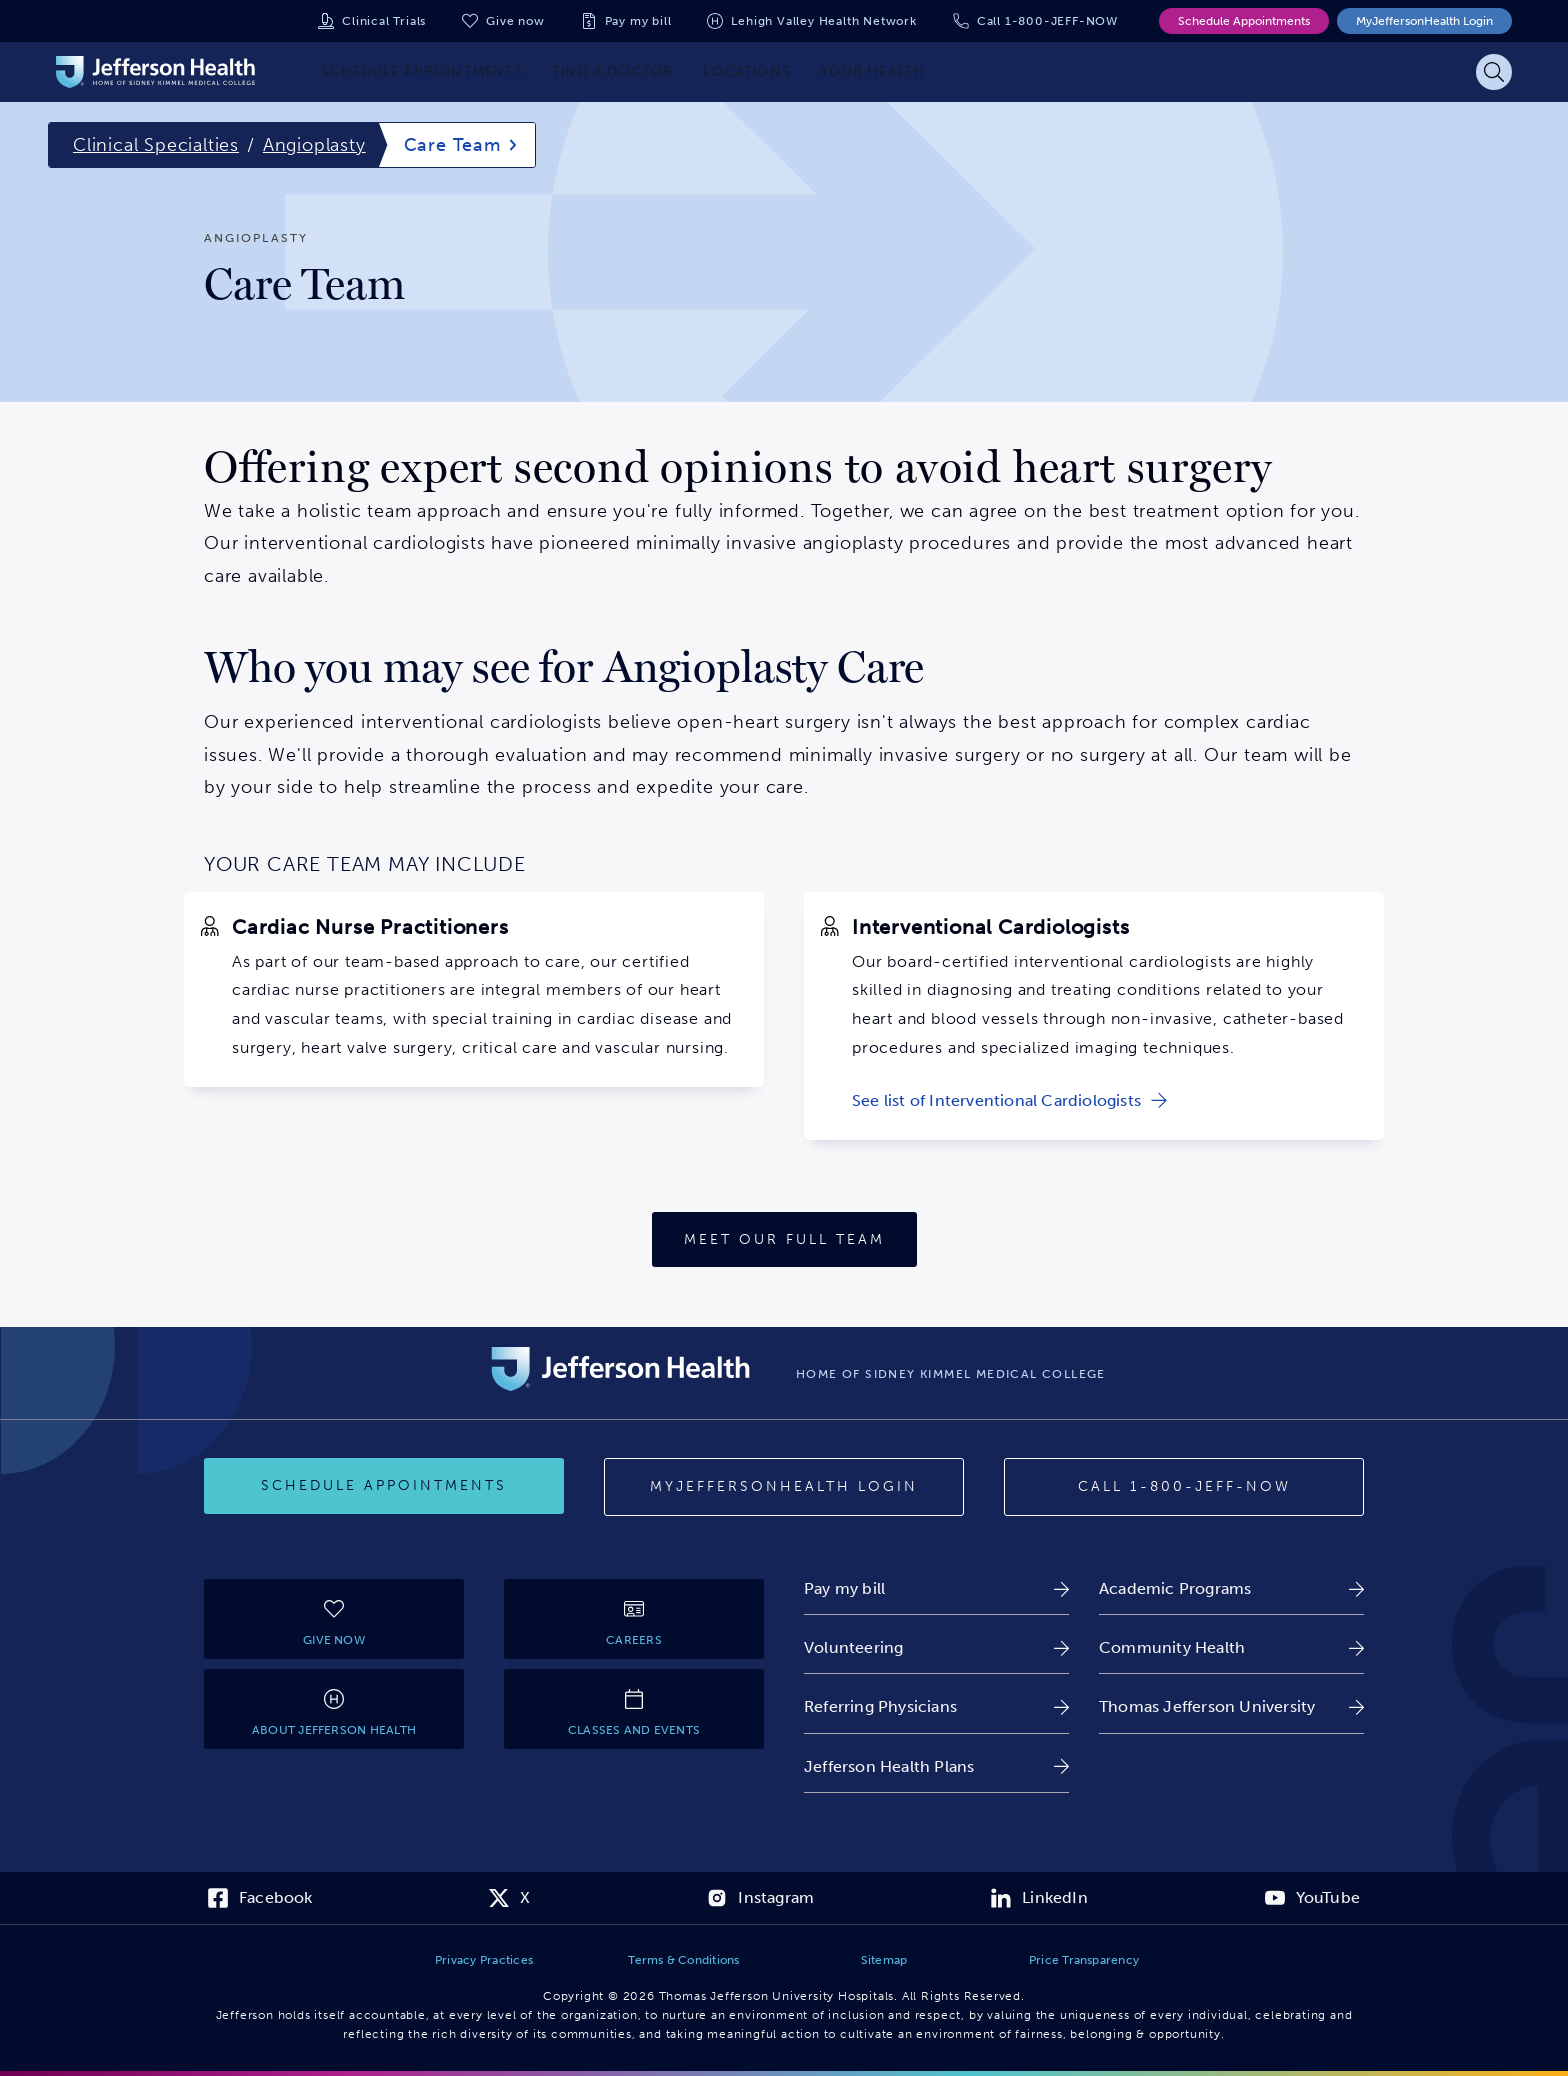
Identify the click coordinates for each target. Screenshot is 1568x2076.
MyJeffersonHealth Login (1424, 21)
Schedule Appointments (1244, 21)
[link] (1009, 1100)
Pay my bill (638, 21)
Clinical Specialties (156, 145)
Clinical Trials (384, 21)
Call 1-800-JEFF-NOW (1047, 21)
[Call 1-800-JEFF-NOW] (1184, 1487)
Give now (515, 21)
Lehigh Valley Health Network (823, 21)
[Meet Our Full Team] (784, 1240)
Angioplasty (314, 145)
